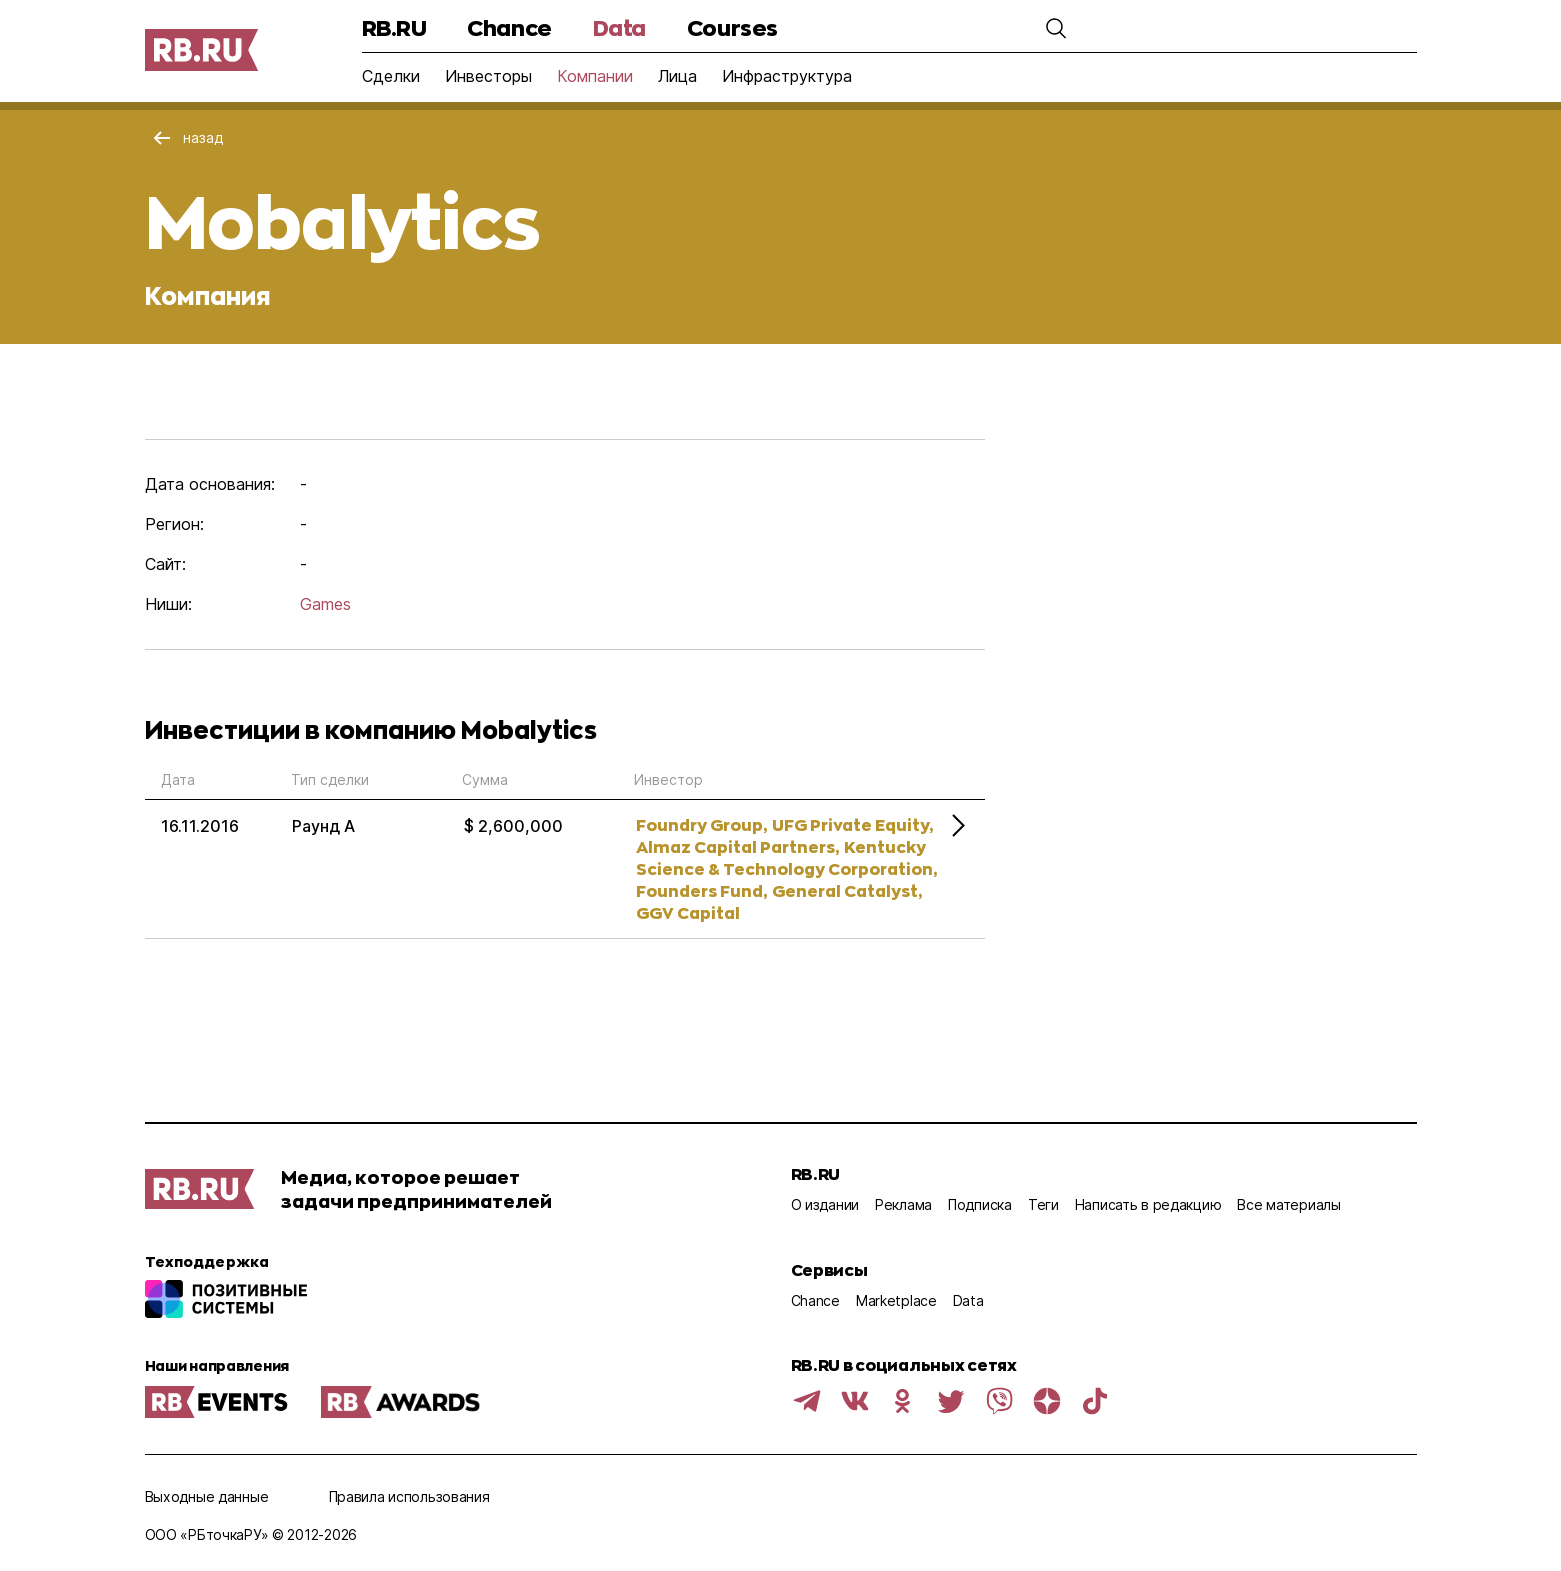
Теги (1043, 1204)
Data (619, 27)
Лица (677, 76)
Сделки (391, 76)
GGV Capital (688, 912)
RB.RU (394, 27)
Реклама (903, 1204)
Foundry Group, (701, 824)
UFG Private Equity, (852, 824)
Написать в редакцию (1148, 1204)
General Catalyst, (847, 890)
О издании (825, 1204)
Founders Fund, (701, 890)
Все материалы (1288, 1204)
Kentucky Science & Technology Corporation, (786, 857)
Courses (732, 27)
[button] (1056, 28)
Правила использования (409, 1496)
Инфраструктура (787, 76)
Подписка (980, 1204)
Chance (509, 27)
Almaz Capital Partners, (737, 846)
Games (325, 604)
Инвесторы (488, 76)
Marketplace (896, 1300)
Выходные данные (207, 1496)
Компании (595, 76)
